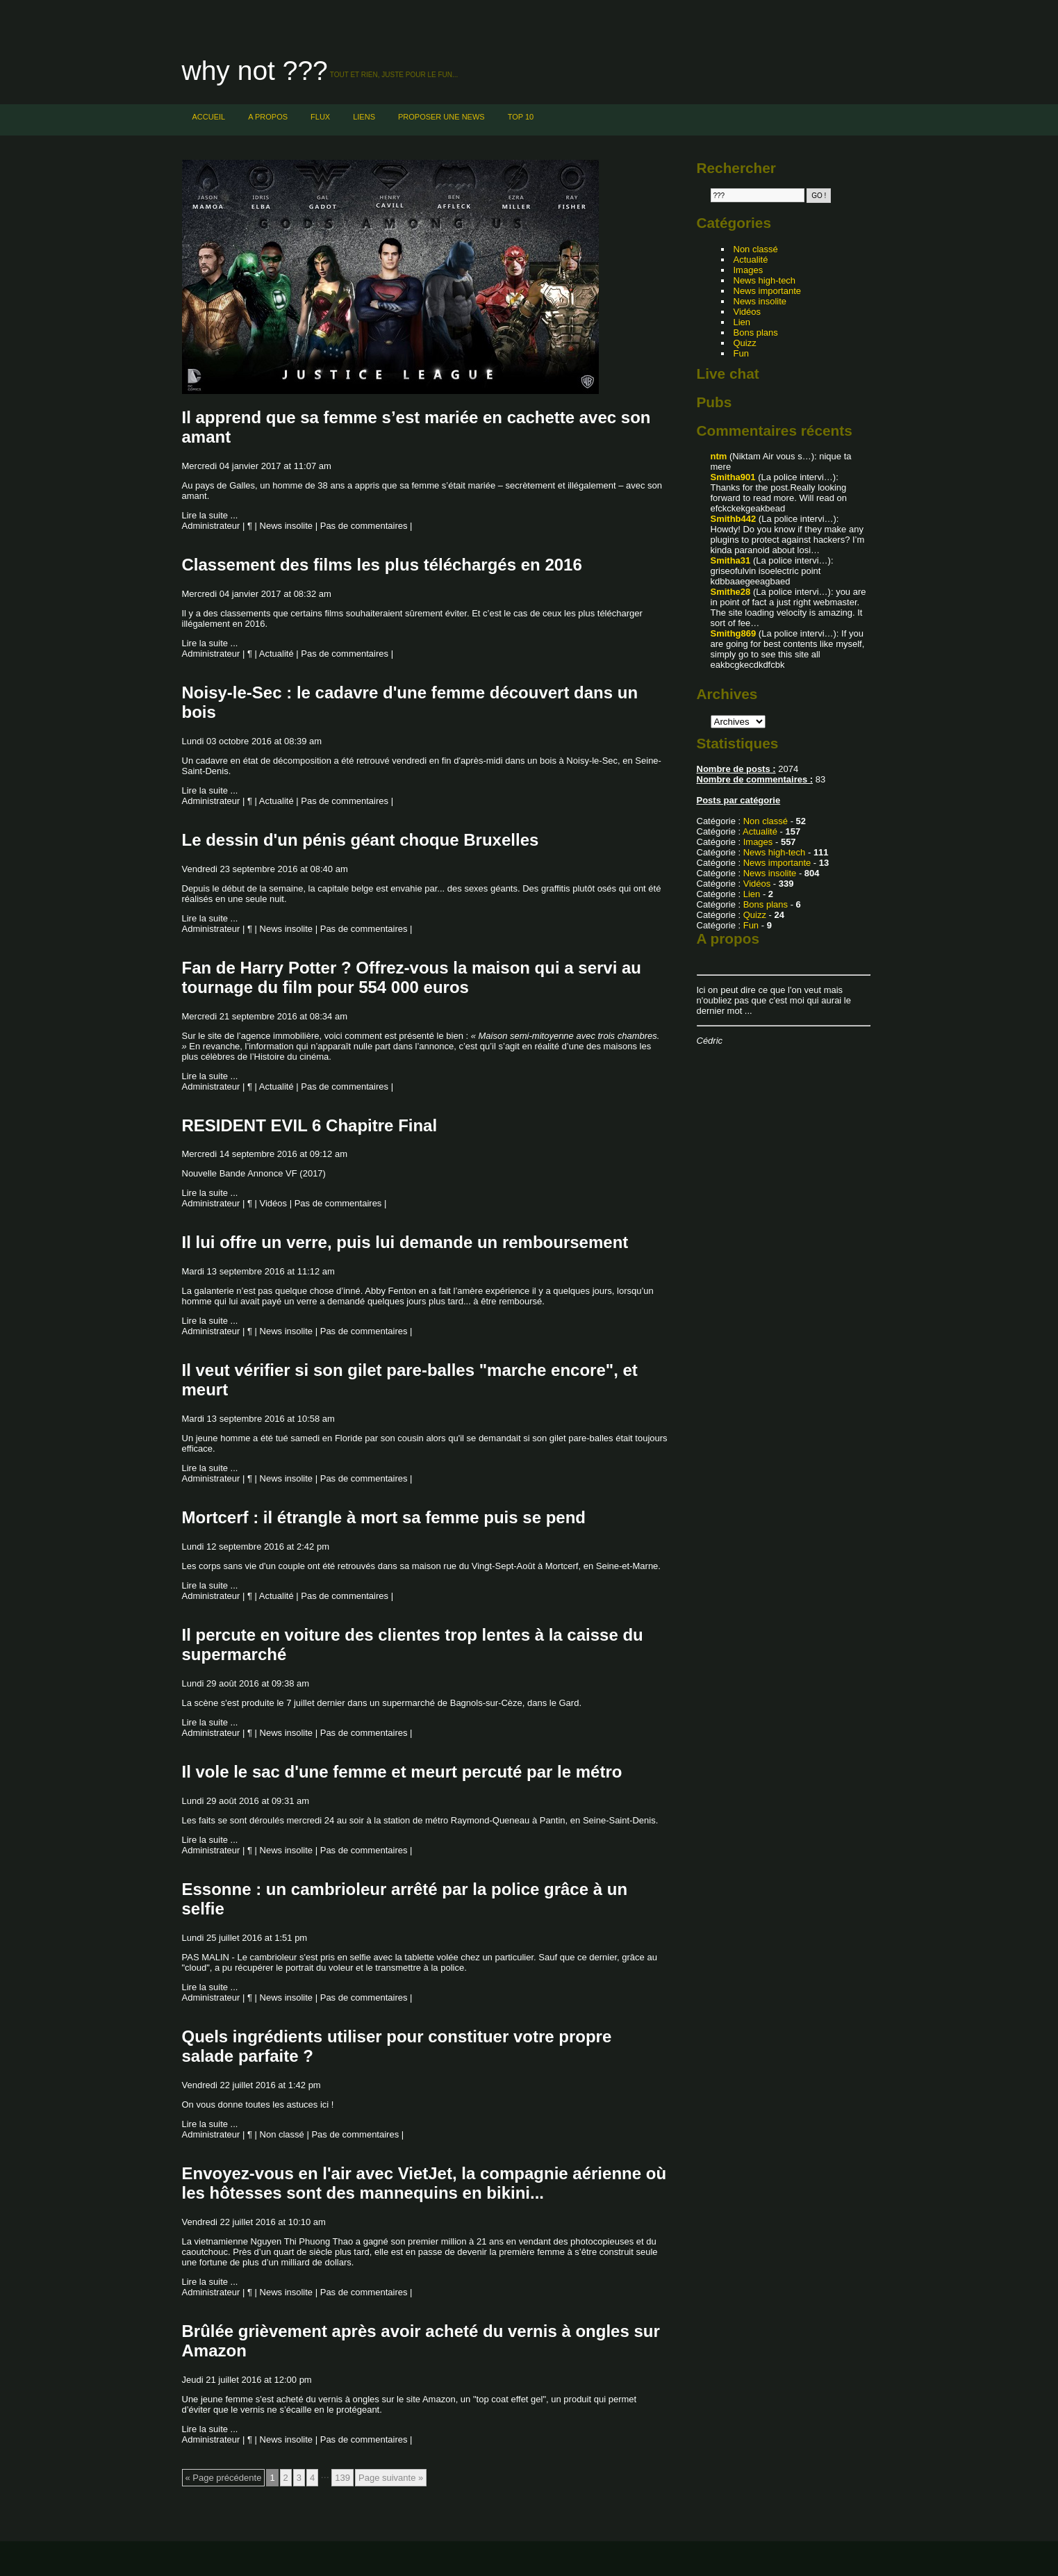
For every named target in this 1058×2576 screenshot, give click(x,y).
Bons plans (756, 332)
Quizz (745, 343)
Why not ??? (255, 70)
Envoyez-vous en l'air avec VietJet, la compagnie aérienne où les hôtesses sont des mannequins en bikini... (424, 2183)
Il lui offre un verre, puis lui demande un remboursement (405, 1242)
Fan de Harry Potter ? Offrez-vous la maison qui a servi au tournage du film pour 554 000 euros (412, 977)
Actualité (276, 653)
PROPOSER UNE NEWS (441, 117)
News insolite (286, 525)
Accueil (209, 117)
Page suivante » (390, 2477)
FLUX (320, 117)
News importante (768, 291)
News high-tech (765, 280)
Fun (741, 353)
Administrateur (211, 525)
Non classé (282, 2134)
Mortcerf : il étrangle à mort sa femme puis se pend (384, 1517)
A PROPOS (268, 117)
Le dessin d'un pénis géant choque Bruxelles (360, 839)
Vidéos (274, 1203)
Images (748, 270)
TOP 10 (521, 117)
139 (342, 2477)
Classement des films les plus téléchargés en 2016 (382, 564)
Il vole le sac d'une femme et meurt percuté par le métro (402, 1771)
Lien (742, 322)
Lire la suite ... (210, 515)
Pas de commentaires (364, 525)
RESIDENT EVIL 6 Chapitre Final (310, 1125)
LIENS (364, 117)
